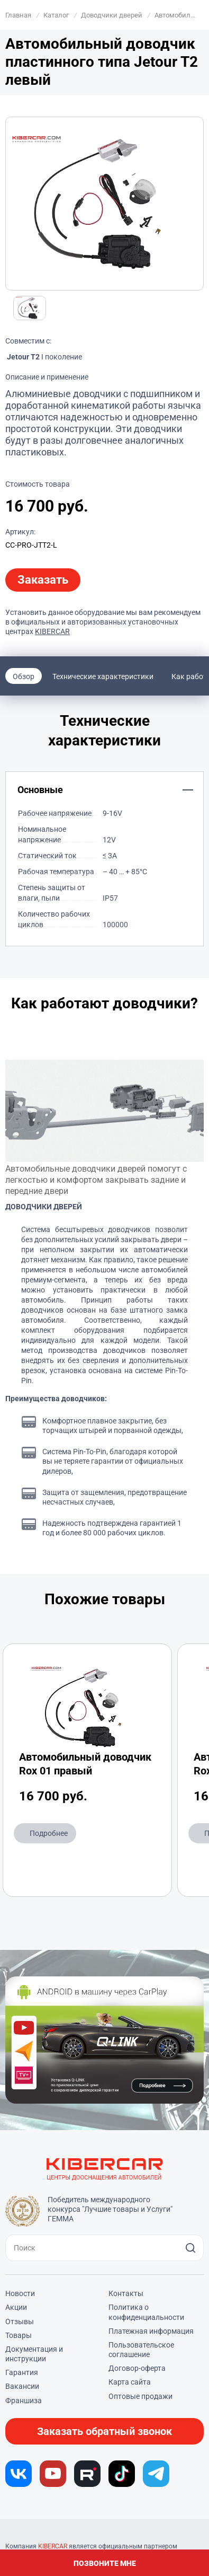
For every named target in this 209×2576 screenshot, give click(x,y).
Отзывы (19, 2321)
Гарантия (21, 2372)
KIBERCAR (52, 631)
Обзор (23, 676)
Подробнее (49, 1833)
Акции (16, 2307)
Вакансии (22, 2386)
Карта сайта (129, 2382)
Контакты (125, 2293)
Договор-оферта (137, 2368)
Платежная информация (151, 2331)
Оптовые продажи (140, 2396)
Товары (18, 2335)
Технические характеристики (102, 676)
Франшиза (23, 2400)
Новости (20, 2293)
